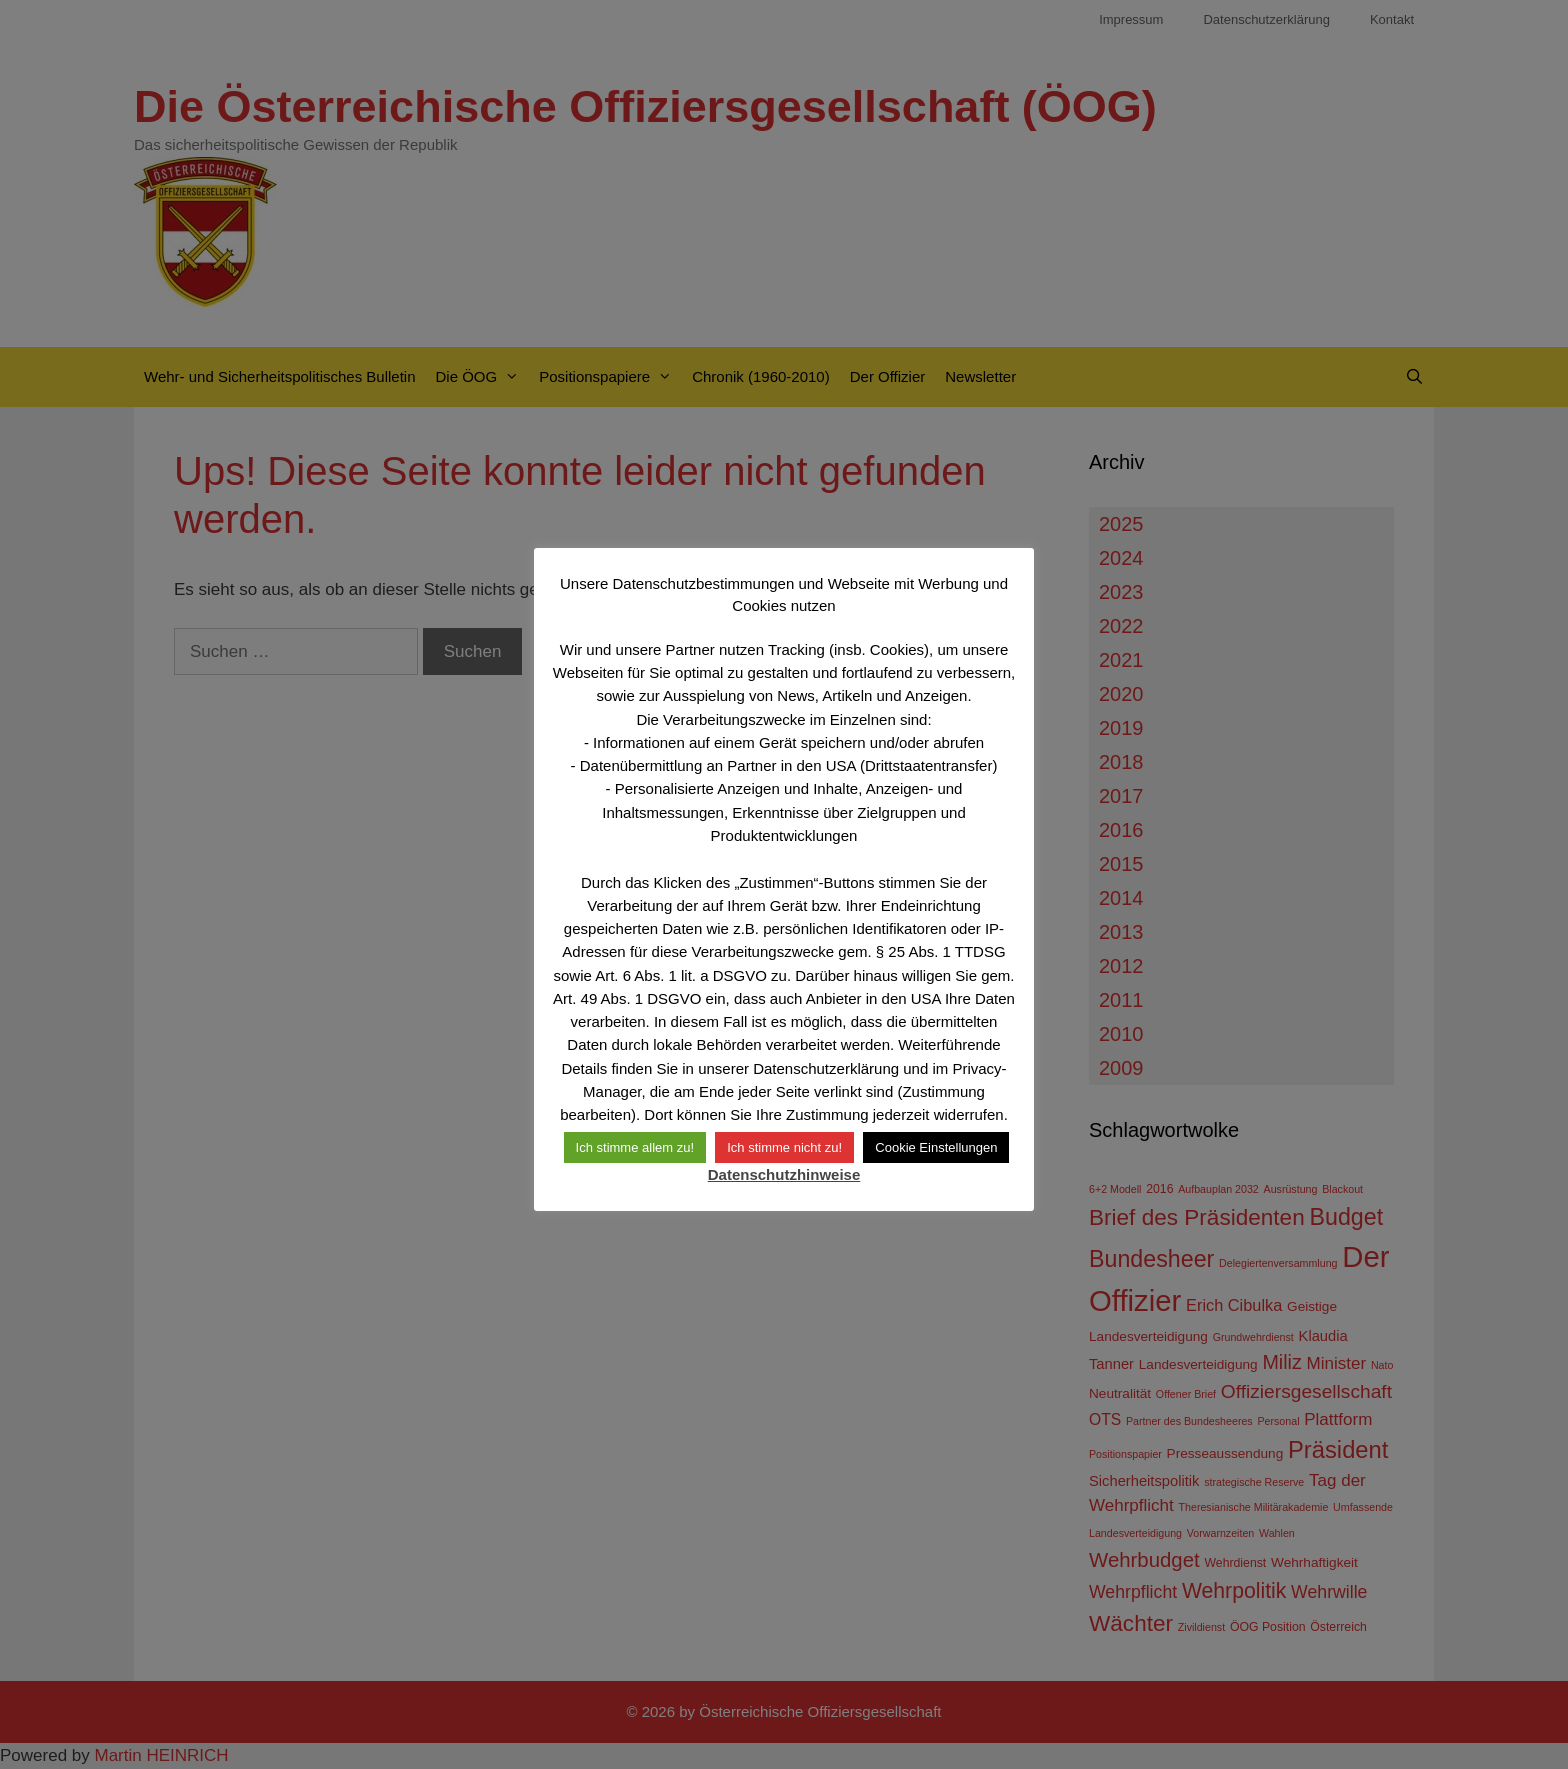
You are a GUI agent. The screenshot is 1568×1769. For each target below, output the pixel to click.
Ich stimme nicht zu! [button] (784, 1147)
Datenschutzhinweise (784, 1174)
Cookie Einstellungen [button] (936, 1147)
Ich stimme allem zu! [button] (635, 1147)
